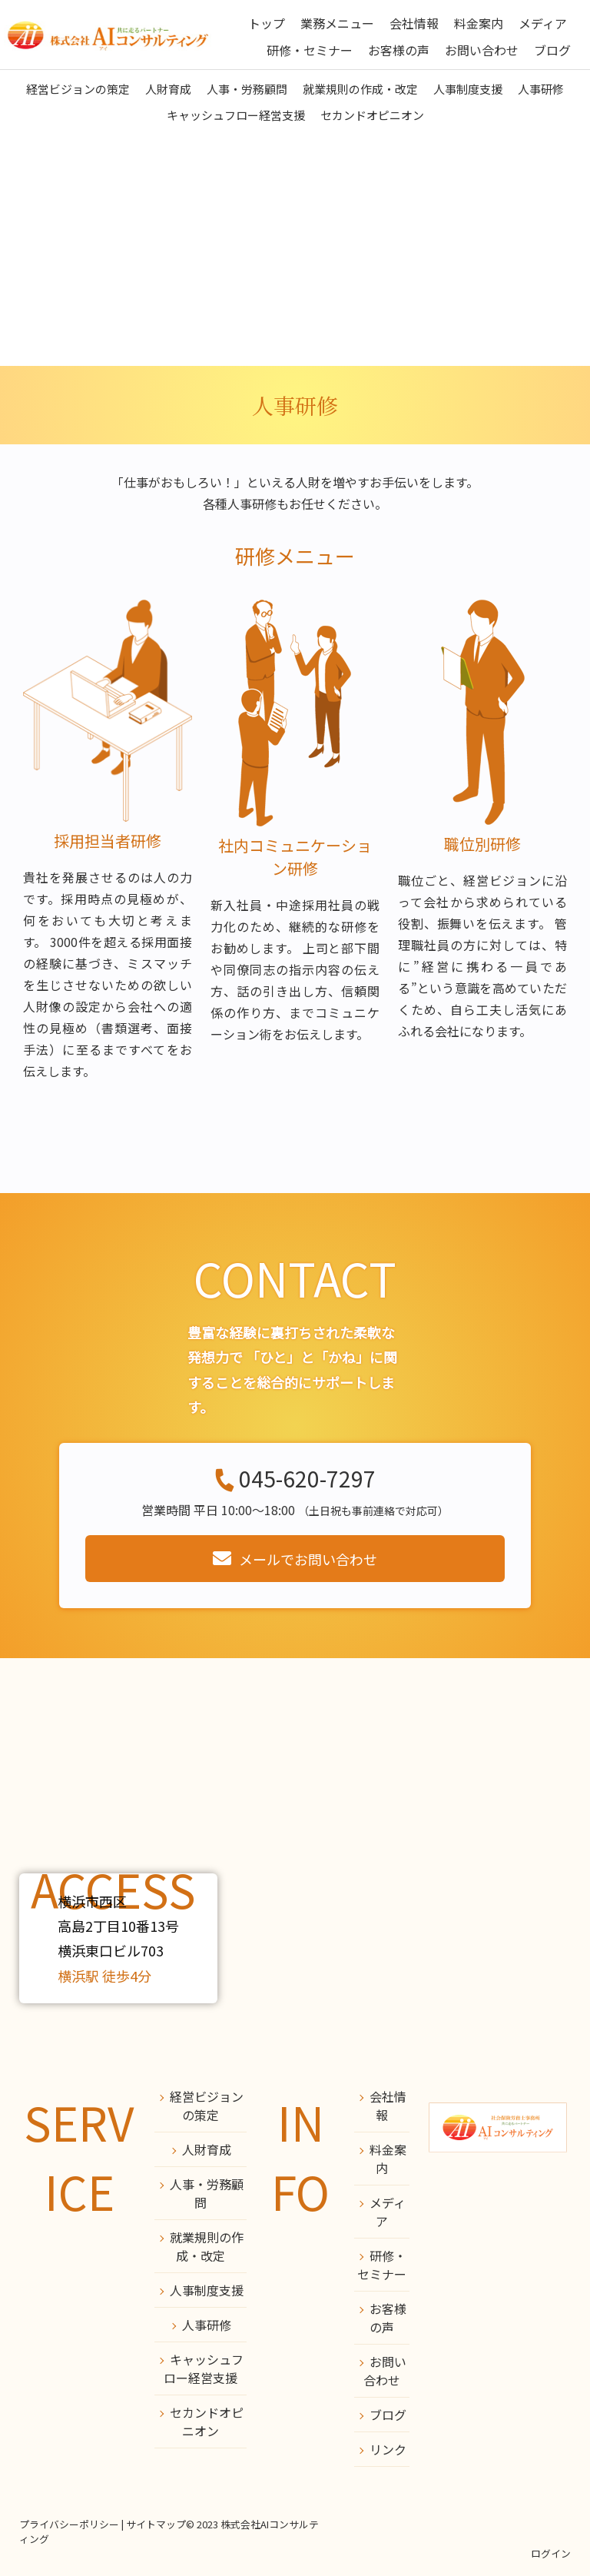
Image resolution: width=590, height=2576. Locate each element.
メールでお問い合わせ (308, 1559)
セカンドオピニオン (372, 115)
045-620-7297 (307, 1479)
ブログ (552, 50)
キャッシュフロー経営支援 (236, 115)
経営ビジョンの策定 (78, 89)
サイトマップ (156, 2524)
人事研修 (541, 89)
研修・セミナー (310, 50)
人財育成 (168, 89)
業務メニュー (337, 23)
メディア (543, 23)
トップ (266, 23)
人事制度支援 (467, 89)
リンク (388, 2449)
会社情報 (414, 23)
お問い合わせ (482, 50)
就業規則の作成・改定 (360, 89)
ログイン (551, 2553)
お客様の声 (398, 50)
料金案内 (478, 23)
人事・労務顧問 (247, 89)
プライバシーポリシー (69, 2524)
